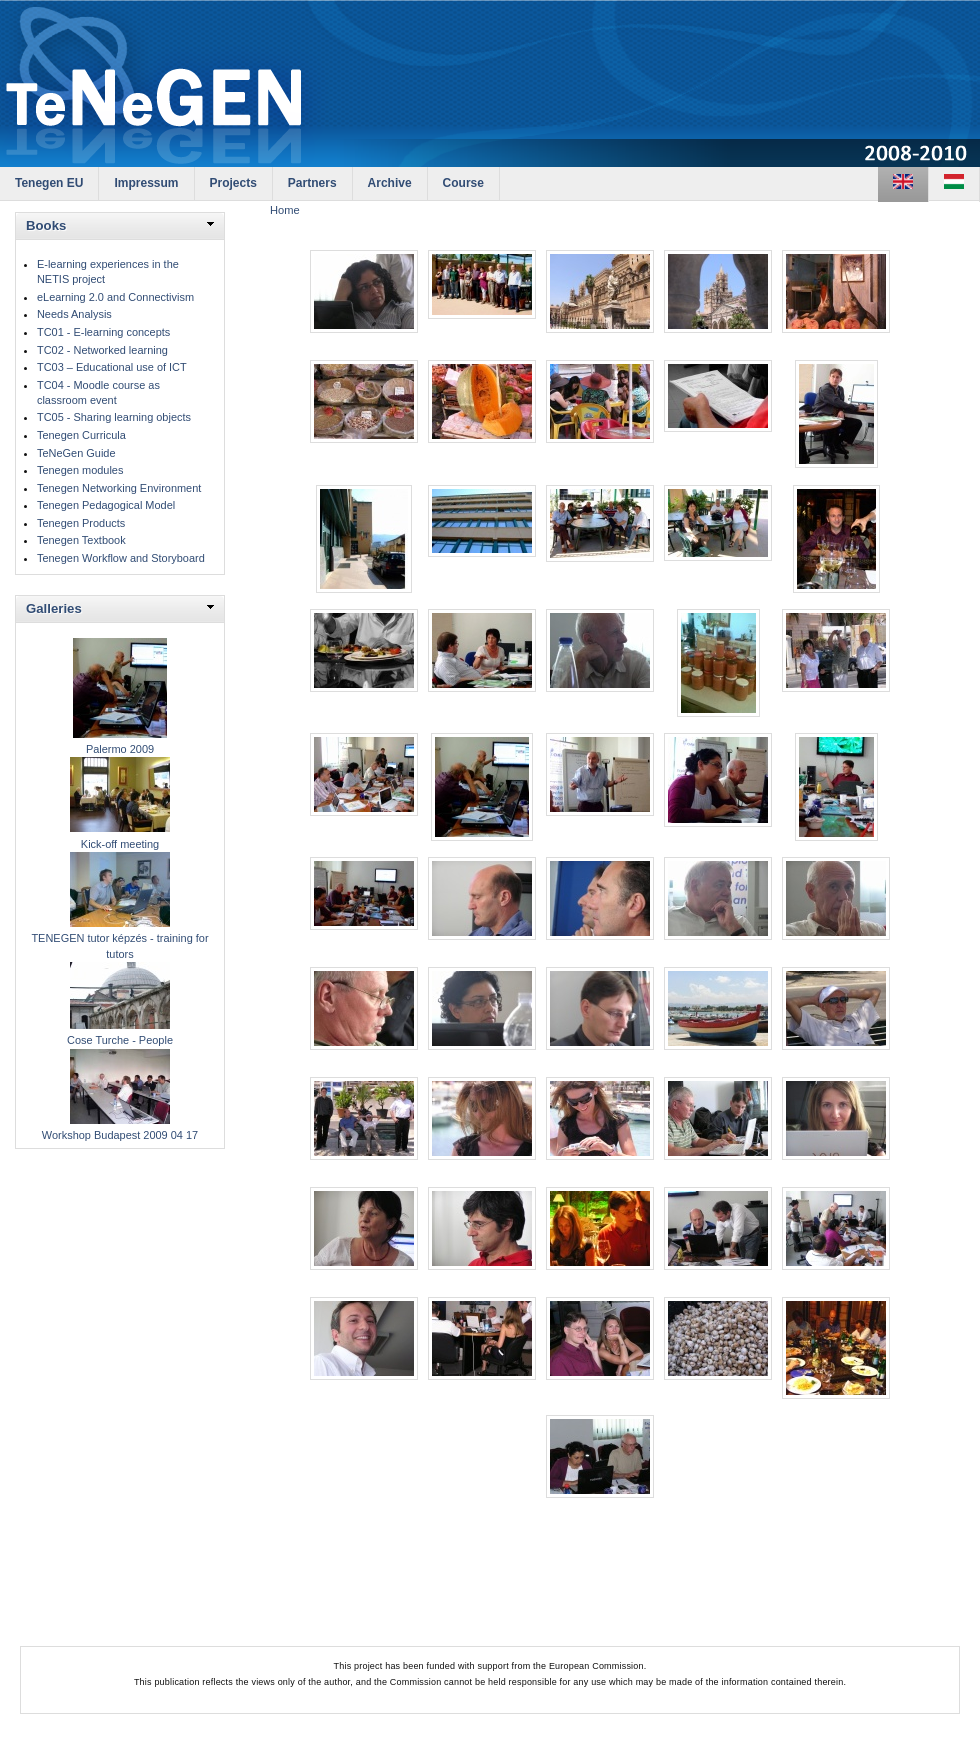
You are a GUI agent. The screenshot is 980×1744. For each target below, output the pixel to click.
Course (463, 183)
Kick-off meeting (120, 844)
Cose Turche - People (120, 1040)
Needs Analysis (74, 314)
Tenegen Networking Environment (119, 488)
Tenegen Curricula (81, 435)
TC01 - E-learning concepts (103, 332)
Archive (390, 183)
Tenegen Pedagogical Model (106, 505)
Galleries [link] (54, 608)
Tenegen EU (49, 183)
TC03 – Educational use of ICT (112, 367)
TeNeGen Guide (76, 453)
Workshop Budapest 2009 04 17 (120, 1135)
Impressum (146, 183)
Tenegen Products (81, 523)
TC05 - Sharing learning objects (114, 417)
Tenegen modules (80, 470)
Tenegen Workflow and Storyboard (121, 558)
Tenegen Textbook (81, 540)
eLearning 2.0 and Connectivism (115, 297)
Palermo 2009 (120, 749)
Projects (233, 183)
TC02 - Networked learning (102, 350)
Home (285, 210)
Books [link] (46, 225)
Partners (312, 183)
